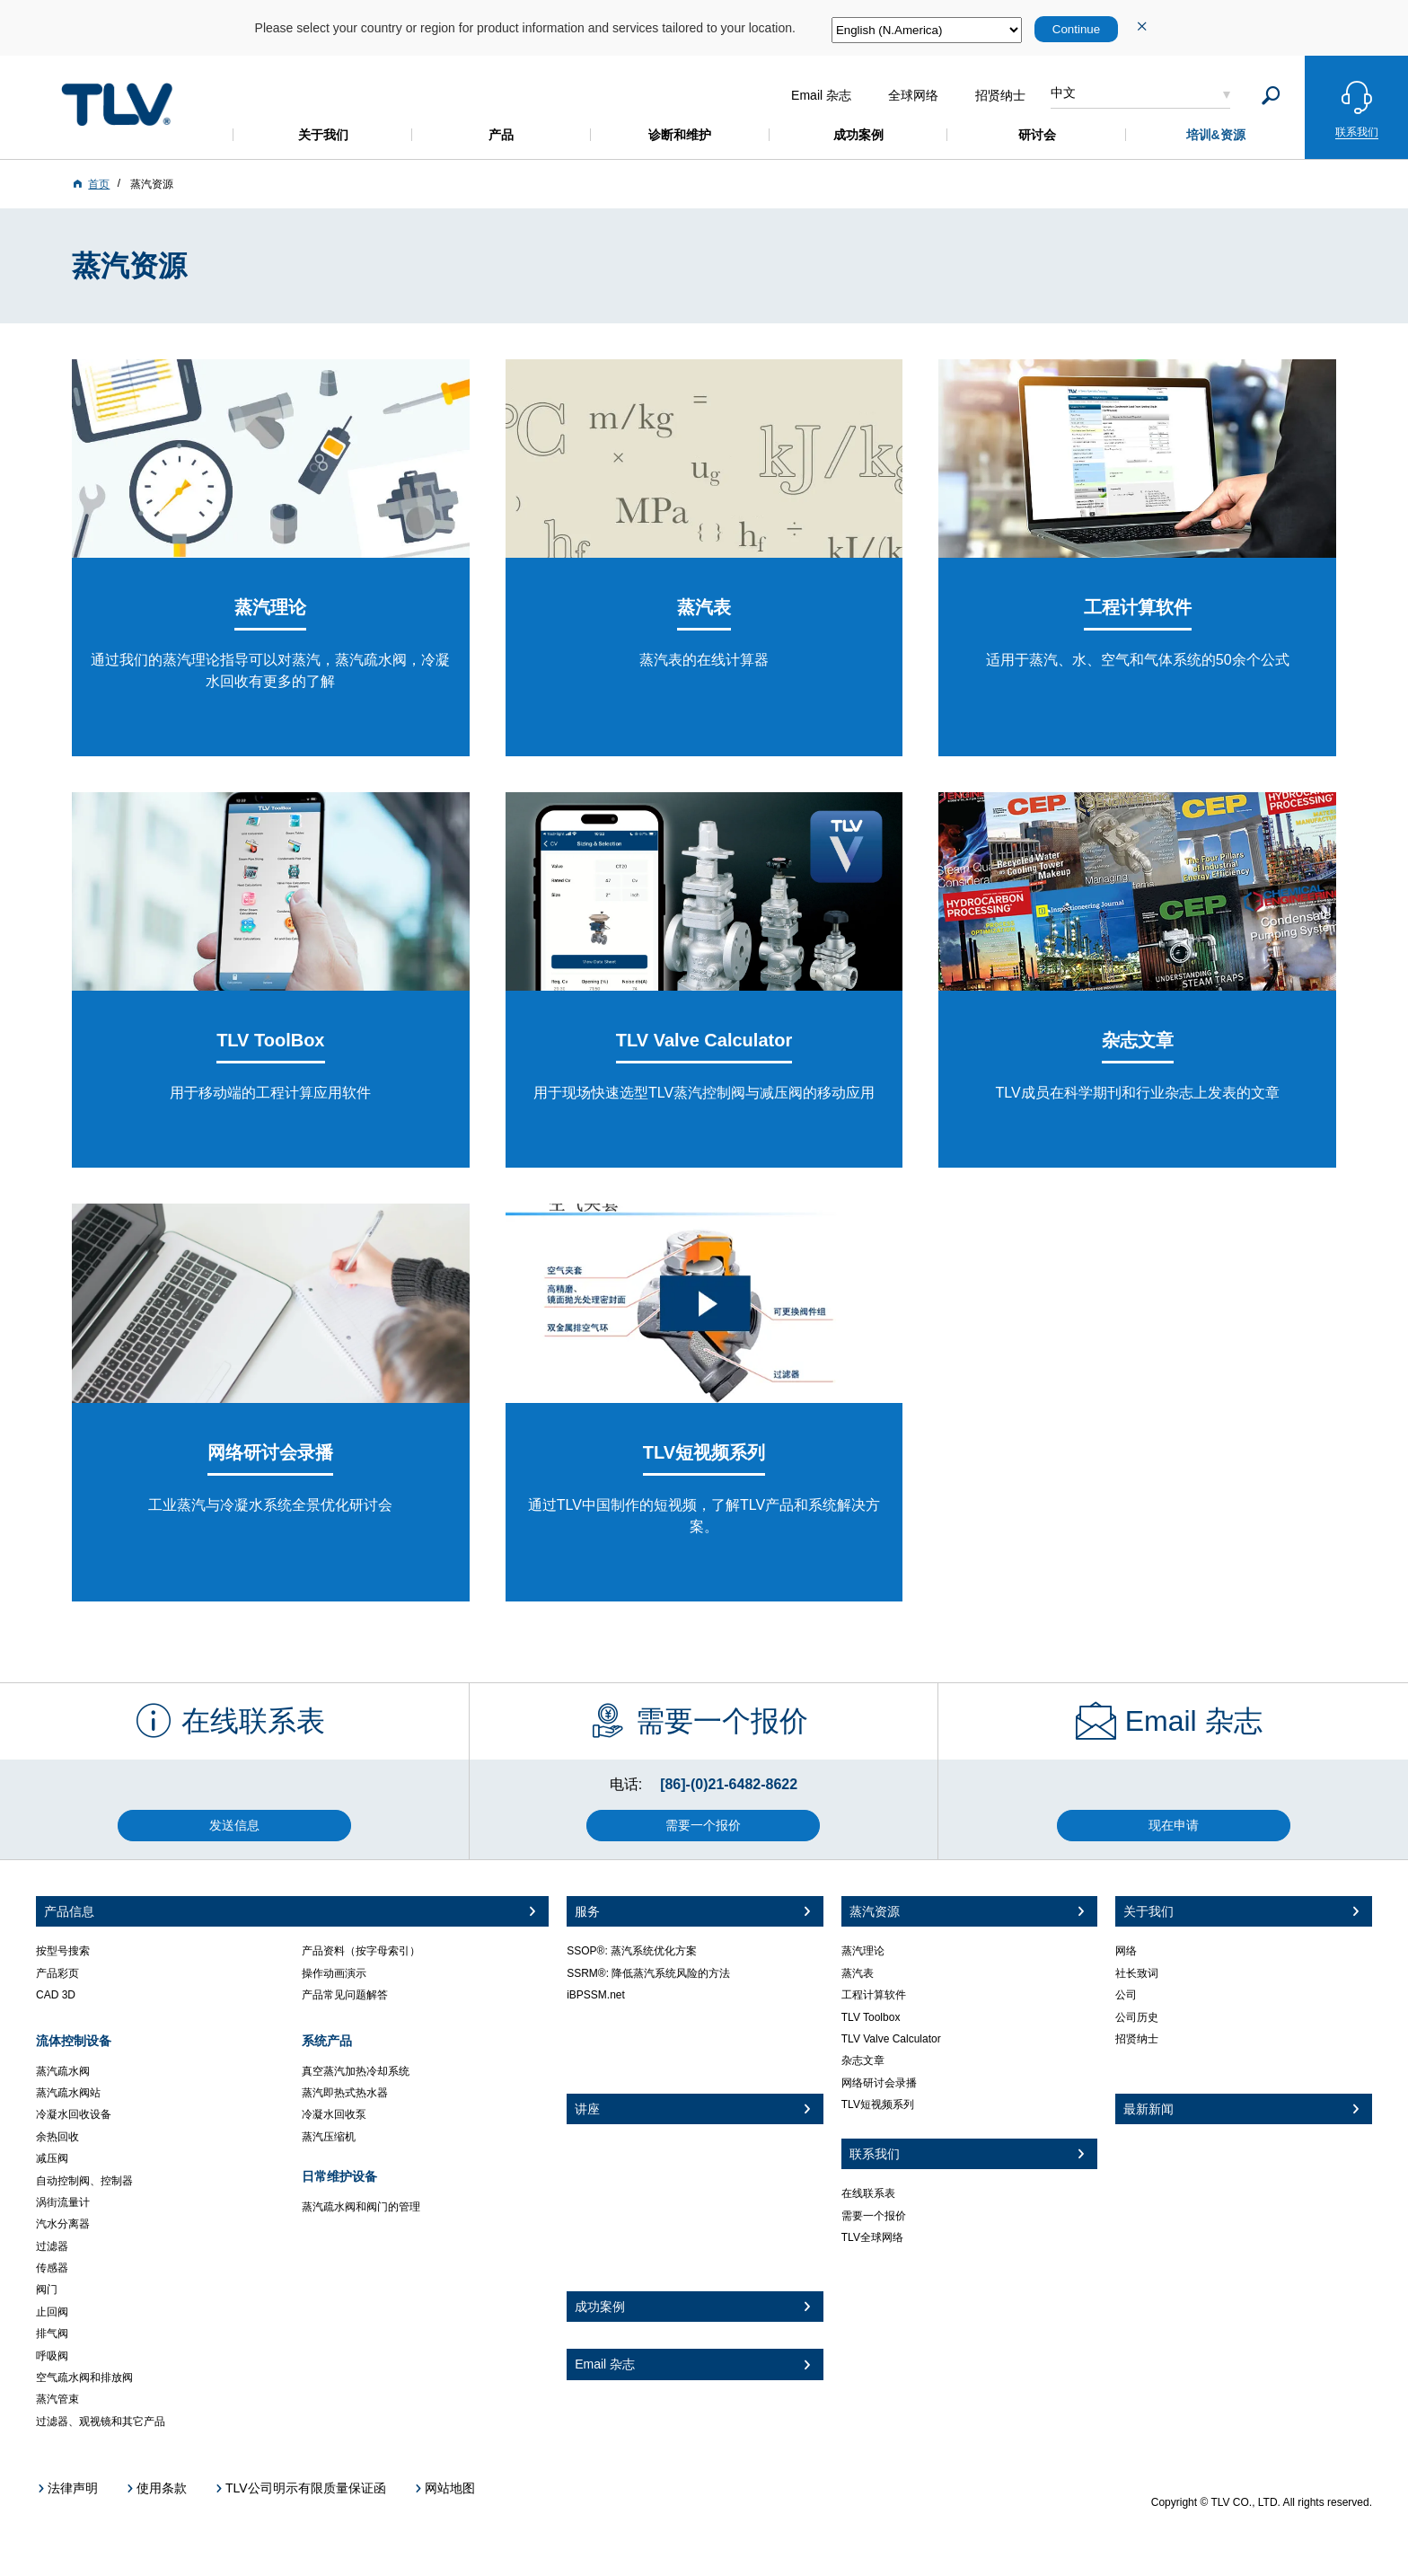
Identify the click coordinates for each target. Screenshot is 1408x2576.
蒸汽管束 (57, 2399)
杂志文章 (862, 2060)
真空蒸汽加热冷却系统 (355, 2071)
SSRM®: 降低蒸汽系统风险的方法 (648, 1973)
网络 (1126, 1951)
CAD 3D (55, 1995)
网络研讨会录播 (879, 2083)
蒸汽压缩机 (329, 2136)
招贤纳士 (1136, 2039)
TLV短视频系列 (877, 2104)
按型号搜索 (63, 1951)
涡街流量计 (63, 2202)
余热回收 (57, 2136)
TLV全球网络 (872, 2237)
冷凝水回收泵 (334, 2114)
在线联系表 (868, 2193)
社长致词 (1136, 1973)
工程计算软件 (873, 1995)
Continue (1076, 29)
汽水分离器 (63, 2224)
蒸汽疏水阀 (63, 2071)
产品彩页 (57, 1973)
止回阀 (52, 2312)
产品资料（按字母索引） (361, 1951)
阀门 (46, 2289)
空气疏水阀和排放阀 (84, 2377)
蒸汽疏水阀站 (68, 2092)
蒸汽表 (857, 1973)
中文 (1063, 92)
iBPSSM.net (596, 1995)
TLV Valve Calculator (891, 2039)
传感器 (52, 2268)
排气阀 (52, 2333)
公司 (1126, 1995)
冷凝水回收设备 (73, 2114)
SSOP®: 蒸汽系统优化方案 (632, 1951)
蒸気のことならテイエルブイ (116, 104)
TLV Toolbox (871, 2017)
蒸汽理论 (862, 1951)
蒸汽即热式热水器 (345, 2092)
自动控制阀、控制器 (84, 2181)
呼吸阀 (52, 2356)
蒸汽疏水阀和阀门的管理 (361, 2207)
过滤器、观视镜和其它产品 (100, 2421)
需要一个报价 (873, 2216)
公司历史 (1136, 2017)
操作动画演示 (334, 1973)
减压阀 (52, 2158)
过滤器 (52, 2246)
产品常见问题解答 (345, 1995)
